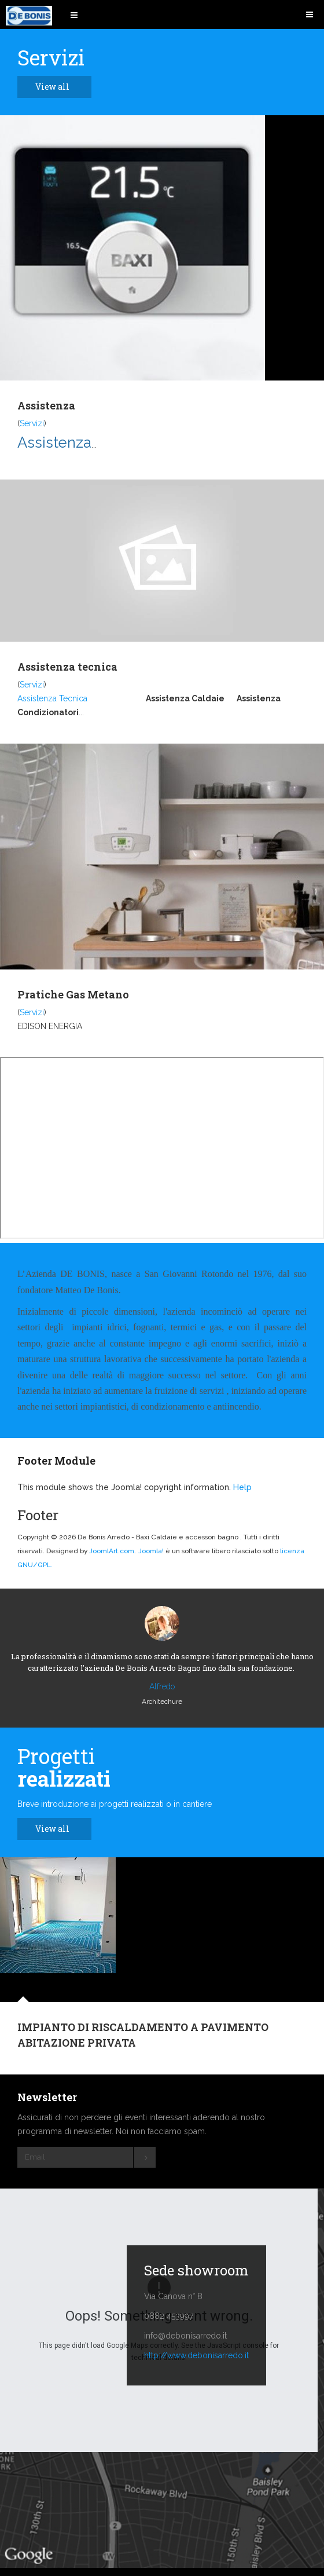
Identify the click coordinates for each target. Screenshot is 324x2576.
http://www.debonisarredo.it (196, 2355)
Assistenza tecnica (67, 667)
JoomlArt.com (111, 1551)
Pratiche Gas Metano (73, 994)
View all (58, 86)
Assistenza (46, 405)
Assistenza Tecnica (52, 698)
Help (242, 1487)
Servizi (32, 423)
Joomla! (151, 1551)
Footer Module (56, 1461)
